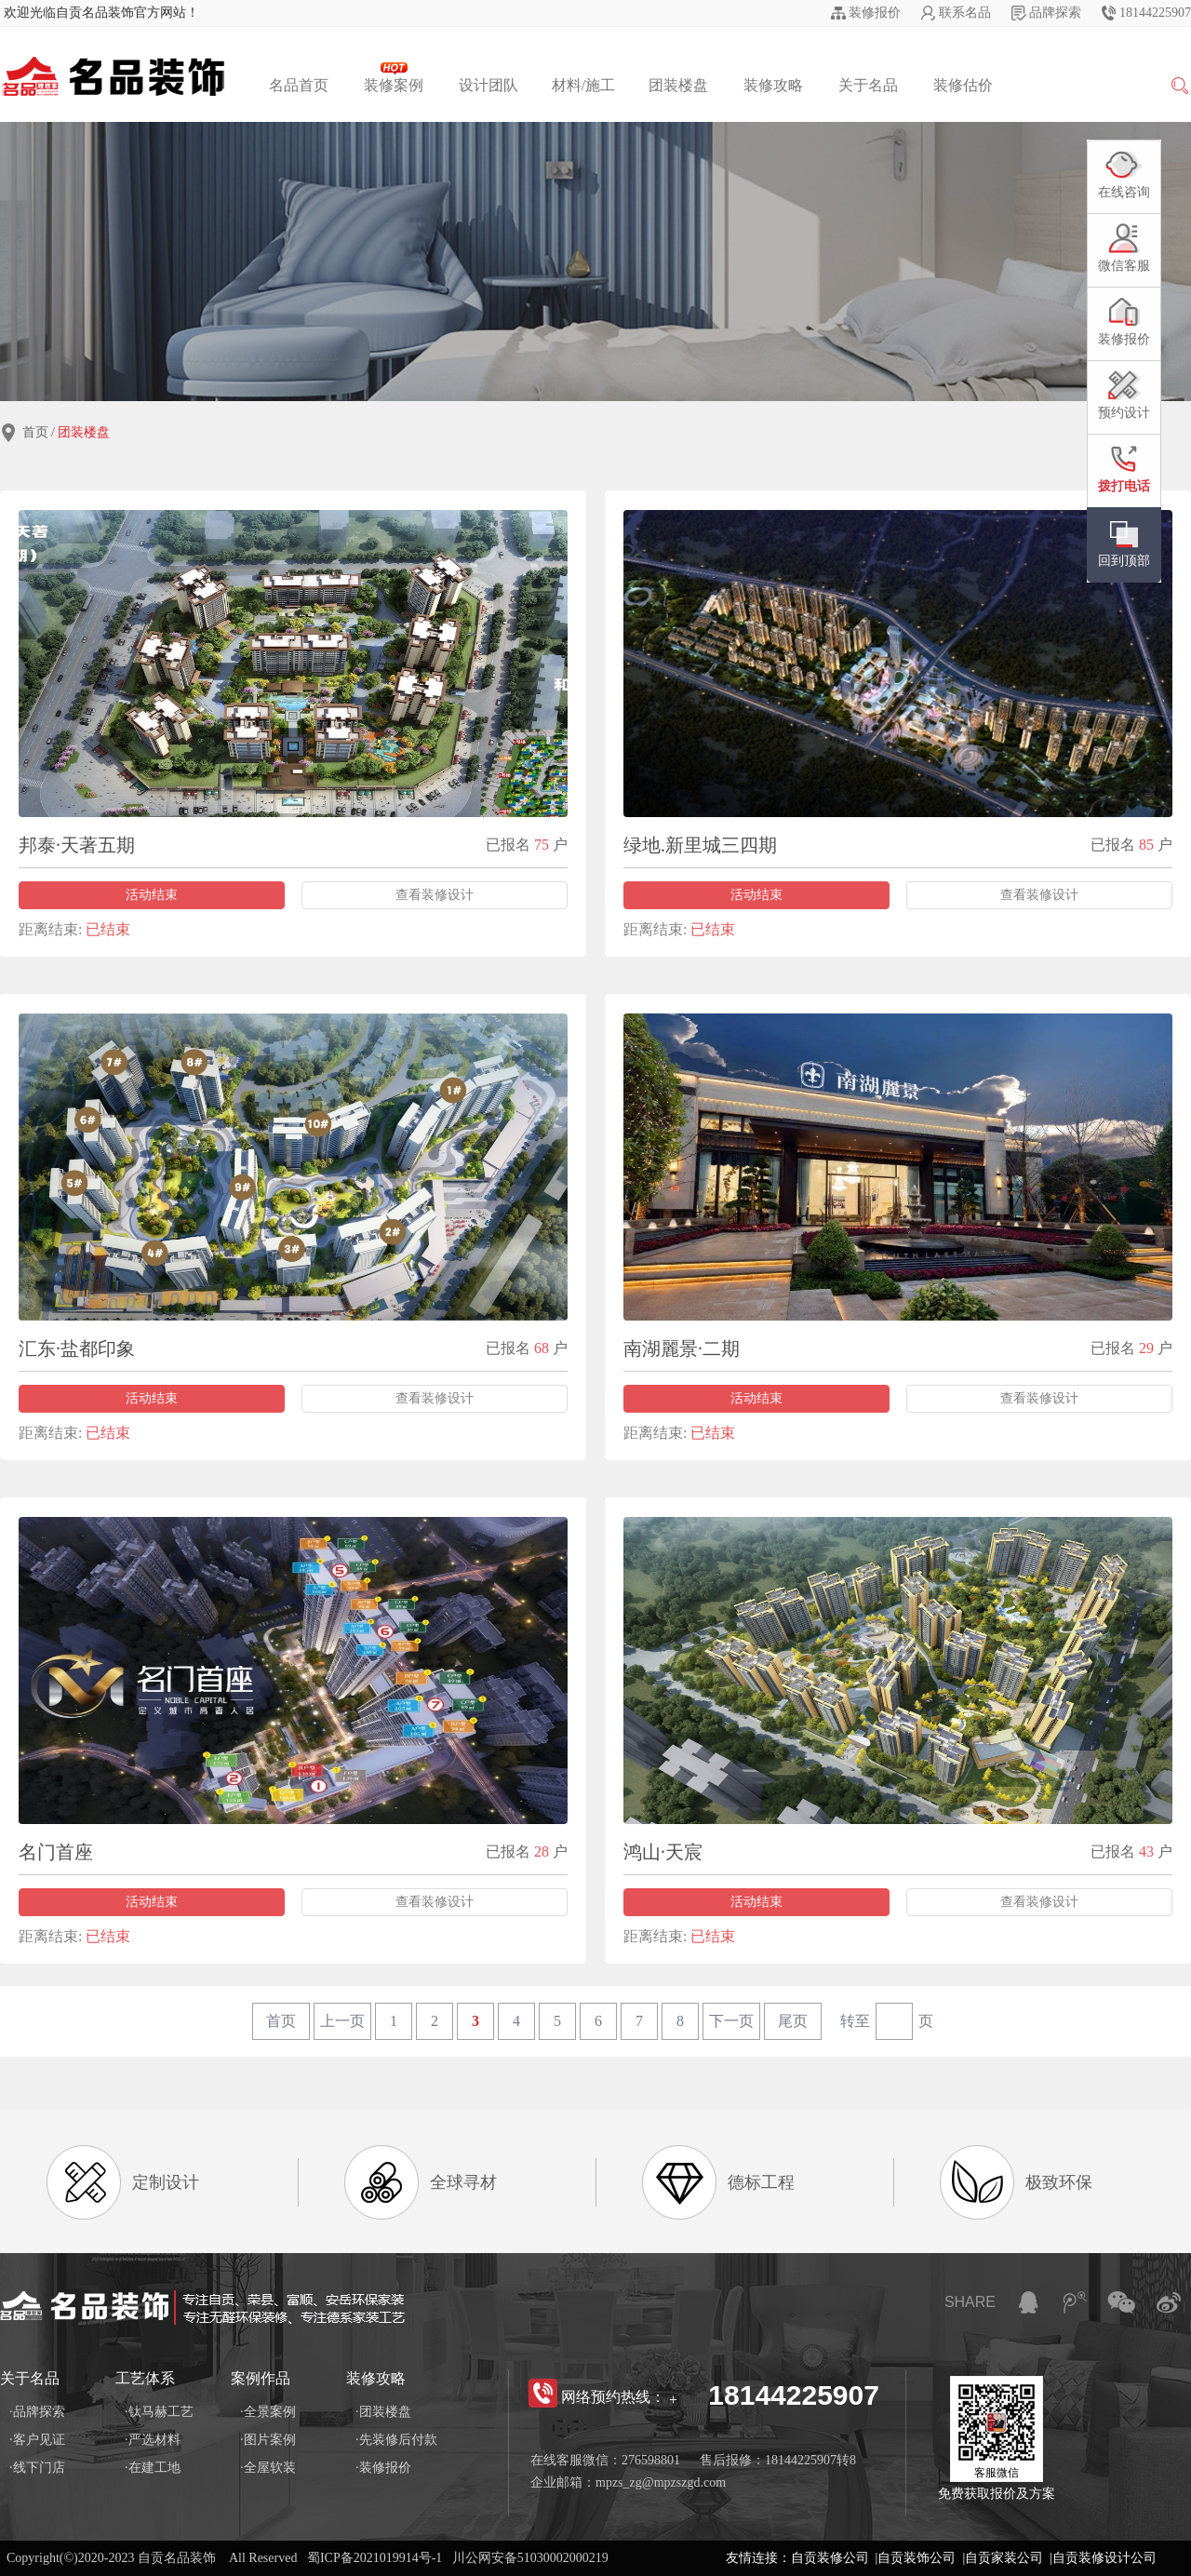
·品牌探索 (37, 2412)
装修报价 (875, 13)
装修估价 (963, 85)
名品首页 (298, 85)
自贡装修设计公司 (1104, 2558)
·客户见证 (37, 2440)
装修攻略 (773, 85)
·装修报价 (383, 2468)
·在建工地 (153, 2468)
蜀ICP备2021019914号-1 (374, 2558)
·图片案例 (268, 2440)
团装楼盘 (678, 85)
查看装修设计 (434, 895)
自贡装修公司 (830, 2558)
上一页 (342, 2021)
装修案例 (393, 77)
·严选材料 (153, 2440)
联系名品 (965, 13)
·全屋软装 (268, 2468)
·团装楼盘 (383, 2412)
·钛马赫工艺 (159, 2412)
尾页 (793, 2021)
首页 (35, 432)
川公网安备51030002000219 (530, 2558)
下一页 (731, 2021)
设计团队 (488, 85)
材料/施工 (583, 85)
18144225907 (1155, 13)
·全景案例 (268, 2412)
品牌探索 (1055, 13)
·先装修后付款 (396, 2440)
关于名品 (868, 85)
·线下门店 (37, 2468)
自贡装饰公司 (916, 2558)
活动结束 (152, 895)
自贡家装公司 (1004, 2558)
